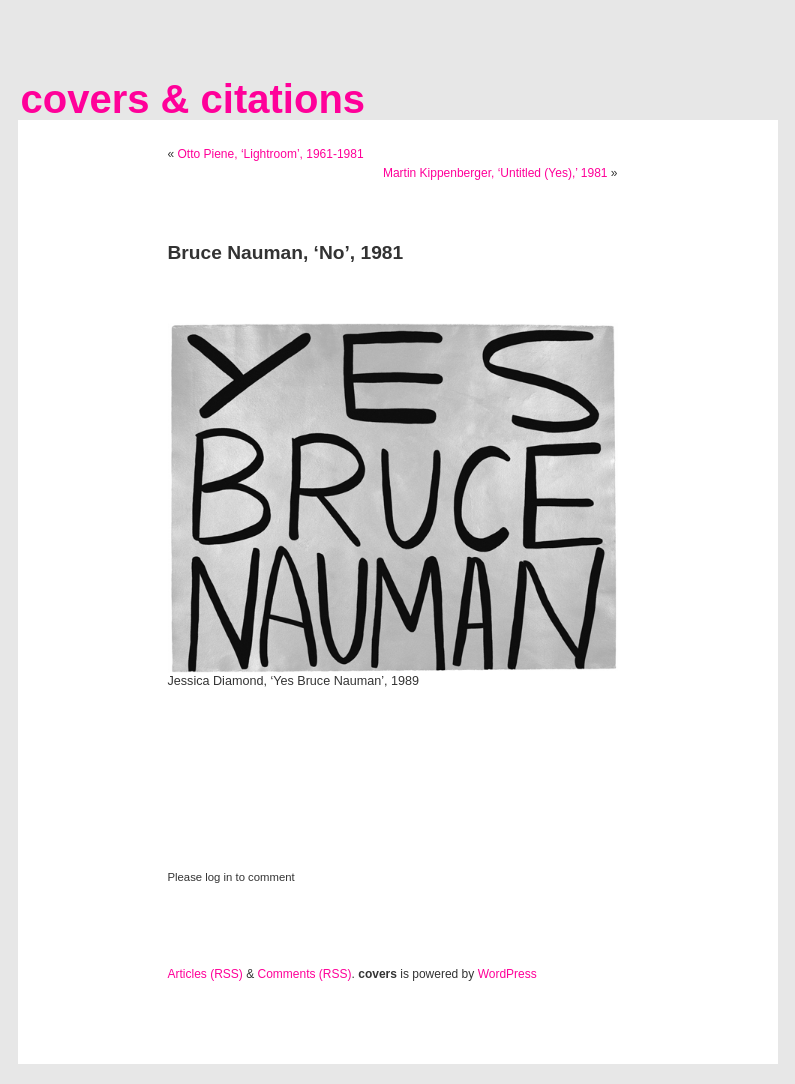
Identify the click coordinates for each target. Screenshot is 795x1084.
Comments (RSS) (305, 974)
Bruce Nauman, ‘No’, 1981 (286, 252)
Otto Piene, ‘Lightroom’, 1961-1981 (271, 154)
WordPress (507, 974)
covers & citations (193, 99)
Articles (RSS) (205, 974)
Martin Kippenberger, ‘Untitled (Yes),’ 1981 (495, 173)
